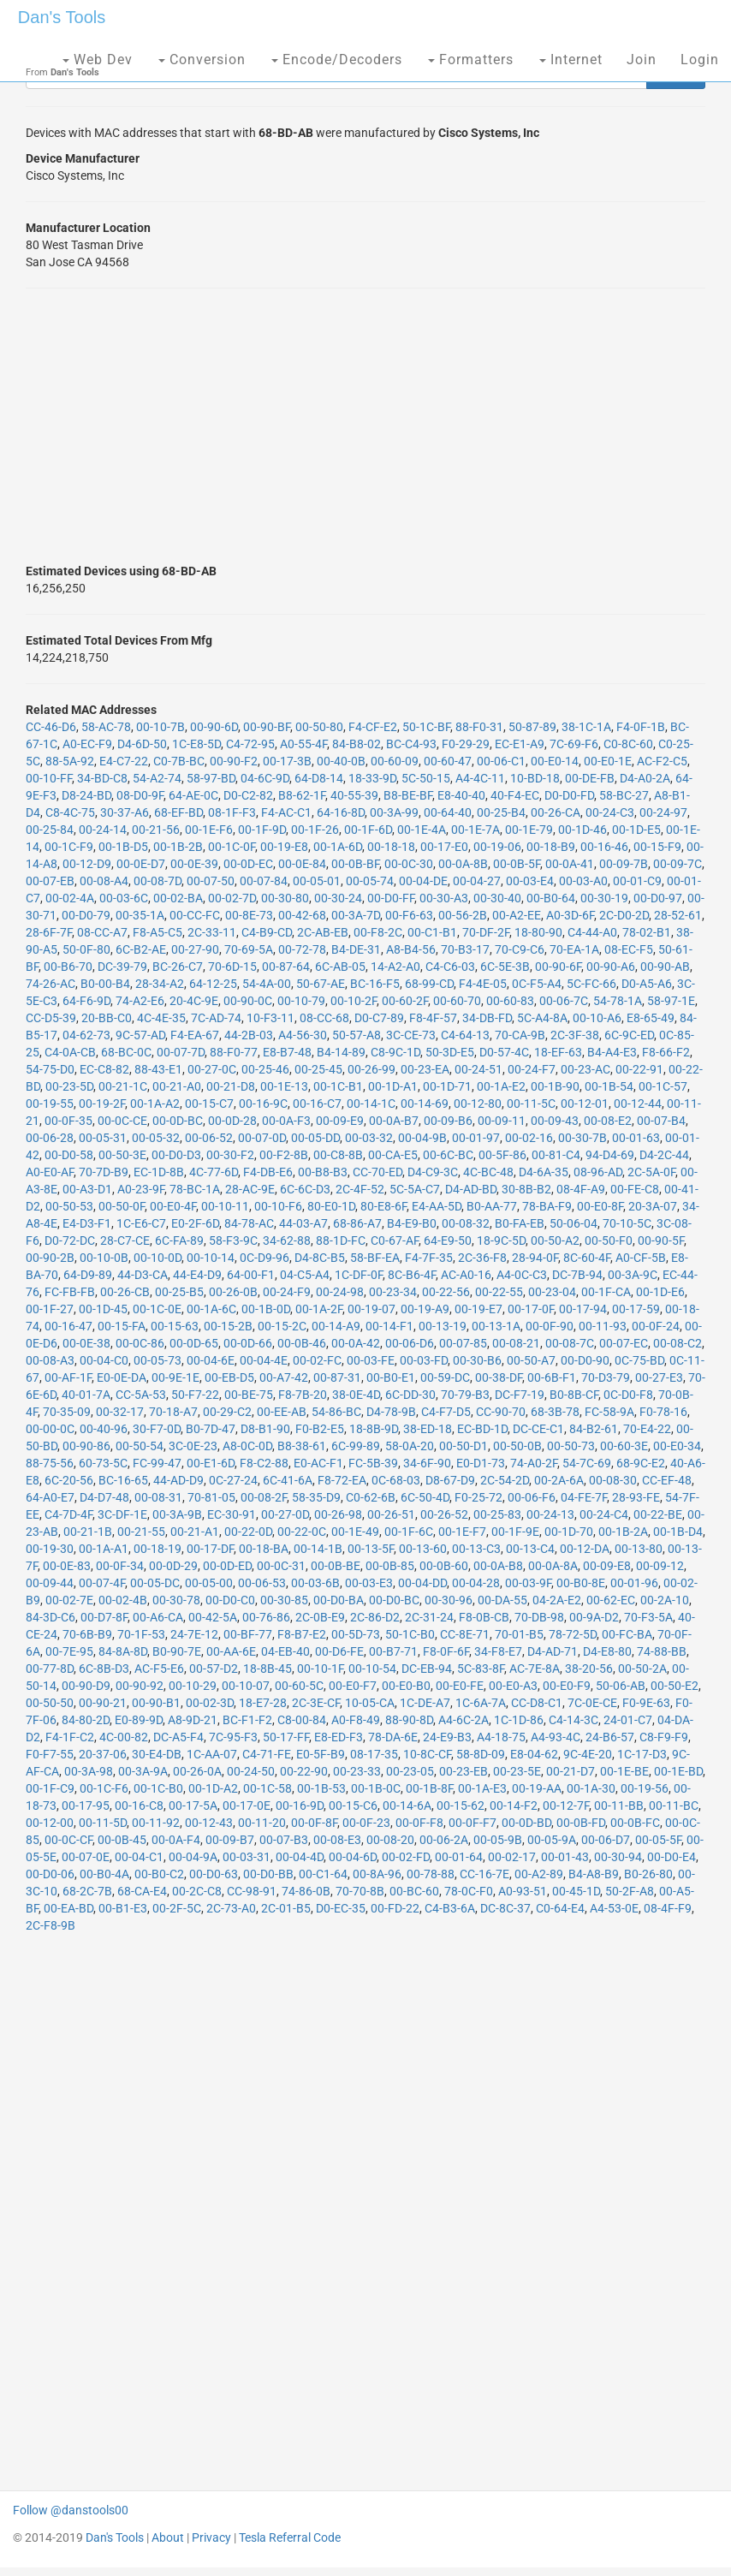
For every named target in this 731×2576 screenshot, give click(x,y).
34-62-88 (287, 1240)
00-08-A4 (104, 881)
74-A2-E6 (140, 1001)
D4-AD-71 (552, 1651)
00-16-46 (604, 847)
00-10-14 (211, 1257)
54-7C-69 (586, 1463)
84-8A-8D (122, 1651)
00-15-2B (228, 1326)
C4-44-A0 (592, 932)
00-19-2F (102, 1103)
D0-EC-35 (341, 1908)
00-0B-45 (122, 1840)
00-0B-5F (516, 864)
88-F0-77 (234, 1052)
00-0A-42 (355, 1343)
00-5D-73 (355, 1634)
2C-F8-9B (50, 1925)
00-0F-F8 (419, 1822)
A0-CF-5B (640, 1257)
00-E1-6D (211, 1463)
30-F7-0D (157, 1429)
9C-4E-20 (587, 1754)
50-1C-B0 (410, 1634)
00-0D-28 (232, 1120)
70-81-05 (211, 1497)
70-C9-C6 (519, 949)
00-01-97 (476, 1138)
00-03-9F (528, 1583)
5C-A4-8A (542, 1018)
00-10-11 (225, 1206)
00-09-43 (555, 1120)
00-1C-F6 (104, 1788)
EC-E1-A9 (519, 744)
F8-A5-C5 (157, 932)
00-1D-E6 (660, 1292)
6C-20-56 (69, 1480)
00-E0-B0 (406, 1686)
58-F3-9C (233, 1240)
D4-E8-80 (607, 1651)
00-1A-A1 (103, 1549)
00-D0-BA (338, 1600)
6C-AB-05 (340, 966)
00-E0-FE (460, 1686)
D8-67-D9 (450, 1480)
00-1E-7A (475, 829)
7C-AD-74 (216, 1018)
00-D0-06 (50, 1874)
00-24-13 (550, 1514)
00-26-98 (338, 1514)
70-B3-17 (465, 949)
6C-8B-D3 (104, 1668)
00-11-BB (619, 1805)
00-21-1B (87, 1531)
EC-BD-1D (482, 1429)
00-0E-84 (302, 864)
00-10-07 (246, 1686)
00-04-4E (264, 1360)
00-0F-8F (314, 1822)
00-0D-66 (247, 1343)
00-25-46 (265, 1069)
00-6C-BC (448, 1155)
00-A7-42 (283, 1377)
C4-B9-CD (266, 932)
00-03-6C (123, 898)
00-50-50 (50, 1703)
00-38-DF (498, 1377)
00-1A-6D (337, 847)
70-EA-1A (574, 949)
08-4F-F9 (668, 1908)
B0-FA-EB (519, 1223)
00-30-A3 (443, 898)
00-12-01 (585, 1103)
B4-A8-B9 (593, 1874)
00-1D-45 (103, 1309)
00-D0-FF (390, 898)
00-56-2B (462, 915)
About (168, 2537)
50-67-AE (320, 984)
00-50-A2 (555, 1240)
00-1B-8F (429, 1788)
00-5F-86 (502, 1155)
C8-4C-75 (70, 812)
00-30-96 (448, 1600)
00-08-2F (264, 1497)
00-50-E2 (674, 1686)
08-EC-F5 (628, 949)
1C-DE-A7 (425, 1703)
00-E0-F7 (353, 1686)
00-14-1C (371, 1103)
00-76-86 (266, 1617)
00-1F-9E (515, 1531)
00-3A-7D (355, 915)
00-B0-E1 (390, 1377)
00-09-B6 (448, 1120)
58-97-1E (671, 1001)
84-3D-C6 (50, 1617)
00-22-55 (499, 1292)
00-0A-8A (553, 1566)
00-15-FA (122, 1326)
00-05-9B (497, 1840)
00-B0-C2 (159, 1874)
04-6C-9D (265, 778)
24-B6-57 (609, 1737)
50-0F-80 (86, 949)
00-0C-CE (122, 1120)
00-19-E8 (284, 847)
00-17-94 (583, 1309)
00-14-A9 (336, 1326)
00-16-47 (68, 1326)
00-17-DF (210, 1549)
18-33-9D (372, 778)
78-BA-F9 (547, 1206)
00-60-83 (510, 1001)
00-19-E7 (478, 1309)
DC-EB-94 (426, 1668)
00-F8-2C (378, 932)
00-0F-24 (656, 1326)
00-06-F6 (532, 1497)
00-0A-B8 (498, 1566)
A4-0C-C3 (521, 1275)
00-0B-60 (443, 1566)
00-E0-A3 (513, 1686)
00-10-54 (372, 1668)
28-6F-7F (49, 932)
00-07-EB (50, 881)
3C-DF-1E (122, 1514)
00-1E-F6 (209, 829)
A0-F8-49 (355, 1720)
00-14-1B (318, 1549)
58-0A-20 (409, 1446)
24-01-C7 (627, 1720)
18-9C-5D (501, 1240)
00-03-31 (246, 1857)
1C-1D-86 (519, 1720)
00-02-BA (178, 898)
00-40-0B (341, 761)
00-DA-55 (502, 1600)
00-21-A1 (194, 1531)
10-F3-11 (270, 1018)
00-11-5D (103, 1822)
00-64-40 (448, 812)
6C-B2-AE (141, 949)
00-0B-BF (355, 864)
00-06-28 (50, 1138)
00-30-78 (176, 1600)
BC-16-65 (123, 1480)
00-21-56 (156, 829)
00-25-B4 (501, 812)
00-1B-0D (265, 1309)
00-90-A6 (610, 966)
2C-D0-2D (624, 915)
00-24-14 (103, 829)
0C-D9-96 (264, 1257)
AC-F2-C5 (662, 761)
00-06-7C (563, 1001)
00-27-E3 (659, 1377)
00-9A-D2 (594, 1617)
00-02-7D (232, 898)
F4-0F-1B (640, 727)
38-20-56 (589, 1668)
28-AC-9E (250, 1189)
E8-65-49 (651, 1018)
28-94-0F (535, 1257)
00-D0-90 (585, 1360)
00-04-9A (193, 1857)
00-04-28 (476, 1583)
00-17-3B (287, 761)
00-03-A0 (583, 881)
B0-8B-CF (574, 1394)
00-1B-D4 (678, 1531)
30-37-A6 (124, 812)
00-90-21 (103, 1703)
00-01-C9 (637, 881)
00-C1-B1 (432, 932)
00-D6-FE (339, 1651)
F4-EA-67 (194, 1035)
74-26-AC (50, 984)
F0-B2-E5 (319, 1429)
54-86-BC (336, 1412)
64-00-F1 (251, 1275)
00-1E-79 (529, 829)
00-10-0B (104, 1257)
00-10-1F (320, 1668)
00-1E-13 (284, 1086)
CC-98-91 (251, 1891)
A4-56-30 (302, 1035)
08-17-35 (374, 1754)
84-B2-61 (593, 1429)
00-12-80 (478, 1103)
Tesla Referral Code (290, 2537)
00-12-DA (584, 1549)
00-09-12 (660, 1566)
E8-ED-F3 (338, 1737)
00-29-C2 (227, 1412)
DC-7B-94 (577, 1275)
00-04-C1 (139, 1857)
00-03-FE (371, 1360)
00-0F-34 (120, 1566)
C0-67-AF (395, 1240)
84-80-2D (86, 1720)
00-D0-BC (394, 1600)
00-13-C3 (476, 1549)
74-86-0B (306, 1891)
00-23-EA (425, 1069)
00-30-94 (618, 1857)
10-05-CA (370, 1703)
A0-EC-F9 (87, 744)
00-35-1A (140, 915)
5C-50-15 (425, 778)
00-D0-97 (657, 898)
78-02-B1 (646, 932)
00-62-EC (610, 1600)
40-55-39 (354, 795)
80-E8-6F (383, 1206)
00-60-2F (405, 1001)
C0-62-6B (370, 1497)
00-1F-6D (368, 829)
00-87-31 (337, 1377)
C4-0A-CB (70, 1052)
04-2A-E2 (556, 1600)
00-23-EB (463, 1771)
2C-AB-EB (322, 932)
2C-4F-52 (360, 1189)
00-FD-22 (395, 1908)
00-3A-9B (177, 1514)
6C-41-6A (287, 1480)
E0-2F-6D (195, 1223)
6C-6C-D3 (305, 1189)
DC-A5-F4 (178, 1737)
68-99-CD (429, 984)
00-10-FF (49, 778)
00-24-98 (340, 1292)
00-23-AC (585, 1069)
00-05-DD (315, 1138)
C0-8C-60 (628, 744)
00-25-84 (50, 829)
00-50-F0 (609, 1240)
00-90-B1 (156, 1703)
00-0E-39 (194, 864)
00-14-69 (425, 1103)
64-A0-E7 (50, 1497)
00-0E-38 (86, 1343)
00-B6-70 (68, 966)
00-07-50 (211, 881)
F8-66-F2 (666, 1052)
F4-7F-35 (429, 1257)
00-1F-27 (50, 1309)
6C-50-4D (425, 1497)
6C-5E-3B (505, 966)
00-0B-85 (390, 1566)
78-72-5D (573, 1634)
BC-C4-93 (411, 744)
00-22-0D (248, 1531)
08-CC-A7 (102, 932)
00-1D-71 (447, 1086)
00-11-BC (673, 1805)
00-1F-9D (262, 829)
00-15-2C (282, 1326)
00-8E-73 (249, 915)
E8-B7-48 (287, 1052)
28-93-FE (636, 1497)
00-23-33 (357, 1771)
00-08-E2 (608, 1120)
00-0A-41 (569, 864)
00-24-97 (663, 812)
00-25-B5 (179, 1292)
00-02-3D (210, 1703)
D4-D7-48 (104, 1497)
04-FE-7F (584, 1497)
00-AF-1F (68, 1377)
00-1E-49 (355, 1531)
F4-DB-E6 (268, 1172)
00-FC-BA (627, 1634)
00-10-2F (353, 1001)
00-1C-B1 (338, 1086)
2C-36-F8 (482, 1257)
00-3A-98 (88, 1771)
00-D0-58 (69, 1155)
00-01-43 (565, 1857)
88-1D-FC (341, 1240)
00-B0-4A (104, 1874)
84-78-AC (249, 1223)
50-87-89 (532, 727)
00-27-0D (285, 1514)
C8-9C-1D (395, 1052)
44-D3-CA (142, 1275)
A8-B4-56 (411, 949)
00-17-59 (636, 1309)
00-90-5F (661, 1240)
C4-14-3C (573, 1720)
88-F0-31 (479, 727)
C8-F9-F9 (663, 1737)
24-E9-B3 (447, 1737)
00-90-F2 (234, 761)
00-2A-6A (559, 1480)
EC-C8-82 (104, 1069)
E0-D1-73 (480, 1463)
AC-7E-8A (534, 1668)
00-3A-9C (632, 1275)
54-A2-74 (157, 778)
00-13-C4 (530, 1549)
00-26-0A (197, 1771)
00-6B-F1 (551, 1377)
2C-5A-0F (651, 1172)
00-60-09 (395, 761)
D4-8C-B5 (319, 1257)
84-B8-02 (356, 744)
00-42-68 (302, 915)
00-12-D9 (86, 864)
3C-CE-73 (411, 1035)
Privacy (211, 2537)
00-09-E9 (340, 1120)
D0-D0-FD (569, 795)
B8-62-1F (301, 795)
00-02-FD (406, 1857)
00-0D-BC (177, 1120)
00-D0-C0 (230, 1600)
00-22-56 (446, 1292)
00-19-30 (50, 1549)
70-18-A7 (173, 1412)
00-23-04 (552, 1292)
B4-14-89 (341, 1052)
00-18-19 (157, 1549)
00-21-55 (141, 1531)
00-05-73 (157, 1360)
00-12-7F (566, 1805)
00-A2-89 (538, 1874)
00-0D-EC (248, 864)
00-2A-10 (664, 1600)
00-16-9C (263, 1103)
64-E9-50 (448, 1240)
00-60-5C (299, 1686)
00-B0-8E (580, 1583)
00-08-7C (569, 1343)
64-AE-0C (193, 795)
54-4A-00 (266, 984)
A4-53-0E (614, 1908)
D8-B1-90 (265, 1429)
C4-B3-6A (450, 1908)
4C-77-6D (213, 1172)
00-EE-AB (281, 1412)
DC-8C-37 (505, 1908)
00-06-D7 (605, 1840)
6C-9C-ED (629, 1035)
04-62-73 (86, 1035)
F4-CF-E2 (372, 727)
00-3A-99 (394, 812)
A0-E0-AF (50, 1172)
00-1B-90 (555, 1086)
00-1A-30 (591, 1788)
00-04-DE (423, 881)
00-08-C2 (677, 1343)
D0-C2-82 (248, 795)
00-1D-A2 (213, 1788)
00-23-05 (410, 1771)
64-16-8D (341, 812)
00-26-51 (391, 1514)
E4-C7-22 (123, 761)
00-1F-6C (408, 1531)
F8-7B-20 (302, 1394)
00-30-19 (604, 898)
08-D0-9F (139, 795)
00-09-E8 (607, 1566)
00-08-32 (466, 1223)
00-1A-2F (318, 1309)
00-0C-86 (140, 1343)
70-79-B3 (465, 1394)
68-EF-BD (178, 812)
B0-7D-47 (210, 1429)
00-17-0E (246, 1805)
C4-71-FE (266, 1754)
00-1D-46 (582, 829)
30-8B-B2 (526, 1189)
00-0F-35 (68, 1120)
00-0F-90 (550, 1326)
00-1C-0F (231, 847)
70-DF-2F (485, 932)
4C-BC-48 (488, 1172)
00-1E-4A (421, 829)
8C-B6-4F (412, 1275)
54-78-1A (617, 1001)
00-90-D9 (86, 1686)
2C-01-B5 (286, 1908)
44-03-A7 (303, 1223)
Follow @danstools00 (70, 2510)
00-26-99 (371, 1069)
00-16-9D (300, 1805)
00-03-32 (369, 1138)
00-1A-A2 (155, 1103)
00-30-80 (285, 898)
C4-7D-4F (68, 1514)
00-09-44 (50, 1583)
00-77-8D (50, 1668)
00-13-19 (443, 1326)
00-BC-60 (414, 1891)
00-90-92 (139, 1686)
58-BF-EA (375, 1257)
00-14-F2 (514, 1805)
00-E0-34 (677, 1446)
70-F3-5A (648, 1617)
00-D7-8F (104, 1617)
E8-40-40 (461, 795)
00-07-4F (102, 1583)
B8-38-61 (301, 1446)
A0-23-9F (140, 1189)
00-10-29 (193, 1686)
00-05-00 (209, 1583)
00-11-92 (156, 1822)
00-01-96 (634, 1583)
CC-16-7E (484, 1874)
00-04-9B (422, 1138)
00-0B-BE (335, 1566)
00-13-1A (496, 1326)
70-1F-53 (141, 1634)
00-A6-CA (158, 1617)
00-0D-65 (193, 1343)
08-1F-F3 (232, 812)
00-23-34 (393, 1292)
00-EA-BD (68, 1908)
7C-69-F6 (574, 744)
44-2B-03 (248, 1035)
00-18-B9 (550, 847)
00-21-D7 (570, 1771)
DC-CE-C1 (538, 1429)
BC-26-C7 (177, 966)
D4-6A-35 (543, 1172)
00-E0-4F (173, 1206)
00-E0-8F (600, 1206)
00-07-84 (264, 881)
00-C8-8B (338, 1155)
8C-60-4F (586, 1257)
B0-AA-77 (492, 1206)
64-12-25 (213, 984)
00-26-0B (233, 1292)
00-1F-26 (315, 829)
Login (699, 59)
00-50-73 (571, 1446)
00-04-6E (211, 1360)
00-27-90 (195, 949)
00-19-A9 (425, 1309)
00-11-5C (531, 1103)
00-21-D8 (230, 1086)
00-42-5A (212, 1617)
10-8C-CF (427, 1754)
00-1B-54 (609, 1086)
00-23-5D (69, 1086)
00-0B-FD (580, 1822)
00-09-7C (677, 864)
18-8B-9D (373, 1429)
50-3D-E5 (449, 1052)
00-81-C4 (556, 1155)
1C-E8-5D (196, 744)
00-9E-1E (175, 1377)
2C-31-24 (429, 1617)
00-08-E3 (337, 1840)
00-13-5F (371, 1549)
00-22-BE (657, 1514)
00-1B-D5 (123, 847)
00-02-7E (69, 1600)
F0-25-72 (478, 1497)
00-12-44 (638, 1103)
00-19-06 (497, 847)
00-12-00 (50, 1822)
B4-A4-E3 (612, 1052)
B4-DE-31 (356, 949)
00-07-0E (86, 1857)
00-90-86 (86, 1446)
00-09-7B (623, 864)
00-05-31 (103, 1138)
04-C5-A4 (305, 1275)
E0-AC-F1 (318, 1463)
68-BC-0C (126, 1052)
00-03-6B (315, 1583)
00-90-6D (214, 727)
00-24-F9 (287, 1292)
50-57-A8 (356, 1035)
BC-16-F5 (375, 984)
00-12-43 (209, 1822)
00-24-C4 (603, 1514)
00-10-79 (301, 1001)
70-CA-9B (520, 1035)
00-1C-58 (267, 1788)
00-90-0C (247, 1001)
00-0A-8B (463, 864)
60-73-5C (103, 1463)
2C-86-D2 (375, 1617)
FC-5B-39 (373, 1463)
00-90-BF (266, 727)
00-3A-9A (143, 1771)
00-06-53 (262, 1583)
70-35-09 (67, 1412)
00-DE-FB (590, 778)
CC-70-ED (377, 1172)
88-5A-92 (69, 761)
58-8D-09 (480, 1754)
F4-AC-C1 (286, 812)
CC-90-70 (501, 1412)
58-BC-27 (624, 795)
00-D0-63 (213, 1874)
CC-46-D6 (51, 727)
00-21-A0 (176, 1086)
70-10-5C (627, 1223)
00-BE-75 (248, 1394)
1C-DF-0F (359, 1275)
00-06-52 (209, 1138)
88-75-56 (50, 1463)
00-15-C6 (353, 1805)
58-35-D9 (316, 1497)
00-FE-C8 (634, 1189)
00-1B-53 (321, 1788)
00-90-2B (50, 1257)
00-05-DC (155, 1583)
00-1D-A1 (393, 1086)
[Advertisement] (365, 425)
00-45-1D (576, 1891)
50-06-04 (573, 1223)
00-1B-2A (623, 1531)
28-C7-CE (125, 1240)
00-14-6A (407, 1805)
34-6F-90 (427, 1463)
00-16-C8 (139, 1805)
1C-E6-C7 (141, 1223)
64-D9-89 (87, 1275)
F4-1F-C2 (69, 1737)
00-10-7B (160, 727)
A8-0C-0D (247, 1446)
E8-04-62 (534, 1754)
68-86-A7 (357, 1223)
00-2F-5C (176, 1908)
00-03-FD (424, 1360)
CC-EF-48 (667, 1480)
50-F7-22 (195, 1394)
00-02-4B (122, 1600)
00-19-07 (371, 1309)
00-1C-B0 (158, 1788)
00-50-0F (121, 1206)
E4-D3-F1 (86, 1223)
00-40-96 (104, 1429)
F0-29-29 (466, 744)
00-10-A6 (597, 1018)
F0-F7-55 (50, 1754)
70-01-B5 (519, 1634)
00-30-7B (582, 1138)
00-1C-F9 (69, 847)
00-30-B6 (477, 1360)
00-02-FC (317, 1360)
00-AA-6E (231, 1651)
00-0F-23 (366, 1822)
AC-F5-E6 (159, 1668)
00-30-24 (338, 898)
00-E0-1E (608, 761)
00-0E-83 (67, 1566)
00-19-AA (537, 1788)
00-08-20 (390, 1840)
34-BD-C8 (102, 778)
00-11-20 (262, 1822)
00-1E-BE (624, 1771)
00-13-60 (423, 1549)
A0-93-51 (522, 1891)
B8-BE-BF (407, 795)
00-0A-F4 (176, 1840)
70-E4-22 (647, 1429)
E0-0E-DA (121, 1377)
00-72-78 (302, 949)
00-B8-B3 (323, 1172)
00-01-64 (459, 1857)
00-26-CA (555, 812)
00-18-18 (391, 847)
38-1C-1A (586, 727)
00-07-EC (623, 1343)
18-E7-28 (263, 1703)
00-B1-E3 (122, 1908)
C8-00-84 (301, 1720)
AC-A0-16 (466, 1275)
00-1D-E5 (636, 829)
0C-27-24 (233, 1480)
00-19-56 (645, 1788)
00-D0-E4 (671, 1857)
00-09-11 (502, 1120)
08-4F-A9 (580, 1189)
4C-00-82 (123, 1737)
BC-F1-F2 (247, 1720)
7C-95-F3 (233, 1737)
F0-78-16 (663, 1412)
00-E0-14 (555, 761)
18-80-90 (538, 932)
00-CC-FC (194, 915)
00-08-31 (158, 1497)
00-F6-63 (409, 915)
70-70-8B (360, 1891)
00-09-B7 (229, 1840)
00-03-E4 (530, 881)
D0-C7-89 (379, 1018)
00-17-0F (531, 1309)
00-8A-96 (377, 1874)
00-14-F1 (389, 1326)
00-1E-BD (678, 1771)
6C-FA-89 (179, 1240)
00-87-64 (286, 966)
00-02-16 (529, 1138)
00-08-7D (157, 881)
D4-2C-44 (664, 1155)
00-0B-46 (301, 1343)
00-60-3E (624, 1446)
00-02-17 (512, 1857)
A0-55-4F (303, 744)
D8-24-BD (86, 795)
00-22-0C (301, 1531)
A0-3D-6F (570, 915)
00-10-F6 (278, 1206)
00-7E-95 (69, 1651)
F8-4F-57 (433, 1018)
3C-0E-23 (193, 1446)
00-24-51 (478, 1069)
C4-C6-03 (450, 966)
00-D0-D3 (176, 1155)
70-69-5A (248, 949)
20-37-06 (103, 1754)
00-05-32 (156, 1138)
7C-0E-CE (592, 1703)
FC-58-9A (609, 1412)
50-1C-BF (426, 727)
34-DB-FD (487, 1018)
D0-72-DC (70, 1240)
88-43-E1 (158, 1069)
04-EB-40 (285, 1651)
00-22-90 (304, 1771)
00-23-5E (517, 1771)
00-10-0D (157, 1257)
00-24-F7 (532, 1069)
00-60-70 (457, 1001)
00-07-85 (463, 1343)
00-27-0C (211, 1069)
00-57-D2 (213, 1668)
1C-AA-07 (212, 1754)
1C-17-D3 (642, 1754)
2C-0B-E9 (320, 1617)
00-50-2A (642, 1668)
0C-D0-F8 (628, 1394)
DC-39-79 (122, 966)
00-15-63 (175, 1326)
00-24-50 (251, 1771)
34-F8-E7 (498, 1651)
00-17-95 (86, 1805)
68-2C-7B (87, 1891)
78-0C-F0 (468, 1891)
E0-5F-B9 (320, 1754)
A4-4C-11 (480, 778)
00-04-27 (477, 881)
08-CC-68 (324, 1018)
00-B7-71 (393, 1651)
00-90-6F (558, 966)
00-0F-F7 (472, 1822)
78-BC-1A (194, 1189)
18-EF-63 (558, 1052)
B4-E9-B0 (412, 1223)
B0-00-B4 (105, 984)
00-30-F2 (230, 1155)
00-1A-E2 (501, 1086)
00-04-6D (353, 1857)
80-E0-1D (331, 1206)
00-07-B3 (283, 1840)
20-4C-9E (193, 1001)
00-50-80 (319, 727)
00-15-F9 (657, 847)
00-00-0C (50, 1429)
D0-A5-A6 (646, 984)
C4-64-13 (465, 1035)
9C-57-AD (140, 1035)
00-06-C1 (501, 761)
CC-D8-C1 (536, 1703)
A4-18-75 (501, 1737)
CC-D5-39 (51, 1018)
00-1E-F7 (462, 1531)
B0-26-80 (648, 1874)
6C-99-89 (355, 1446)
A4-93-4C (555, 1737)
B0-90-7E (176, 1651)
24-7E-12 (194, 1634)
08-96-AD (598, 1172)
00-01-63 (636, 1138)
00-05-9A (551, 1840)
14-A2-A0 (395, 966)
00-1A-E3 (482, 1788)
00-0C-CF (68, 1840)
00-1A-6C (211, 1309)
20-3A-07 (652, 1206)
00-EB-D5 (229, 1377)
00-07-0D (262, 1138)
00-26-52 (444, 1514)
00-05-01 (317, 881)
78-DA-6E (393, 1737)
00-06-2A (443, 1840)
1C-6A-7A (480, 1703)
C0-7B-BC (179, 761)
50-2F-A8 (629, 1891)
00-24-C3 (609, 812)
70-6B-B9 (87, 1634)
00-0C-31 (281, 1566)
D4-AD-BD (470, 1189)
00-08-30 (613, 1480)
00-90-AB (665, 966)
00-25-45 (318, 1069)
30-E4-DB (156, 1754)
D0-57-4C (504, 1052)
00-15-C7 (209, 1103)
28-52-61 (678, 915)
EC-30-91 (231, 1514)
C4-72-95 (250, 744)
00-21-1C (122, 1086)
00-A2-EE (516, 915)
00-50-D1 (463, 1446)
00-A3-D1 (87, 1189)
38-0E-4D (356, 1394)
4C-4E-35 (161, 1018)
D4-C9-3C (432, 1172)
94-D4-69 (609, 1155)
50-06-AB (620, 1686)
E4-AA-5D (436, 1206)
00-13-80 (639, 1549)
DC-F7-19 (519, 1394)
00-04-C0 (104, 1360)
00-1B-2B (178, 847)
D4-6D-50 (142, 744)
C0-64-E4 (560, 1908)
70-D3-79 (605, 1377)
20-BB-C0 (106, 1018)
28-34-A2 (159, 984)
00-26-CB (125, 1292)
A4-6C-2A (463, 1720)
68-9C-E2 (640, 1463)
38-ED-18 (427, 1429)
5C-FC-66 (591, 984)
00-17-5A (193, 1805)
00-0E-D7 (140, 864)
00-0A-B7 (394, 1120)
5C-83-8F (480, 1668)
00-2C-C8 (197, 1891)
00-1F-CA (606, 1292)
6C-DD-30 (410, 1394)
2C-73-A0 (231, 1908)
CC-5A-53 (141, 1394)
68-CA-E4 (142, 1891)
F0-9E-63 (646, 1703)
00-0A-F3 (286, 1120)
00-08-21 (516, 1343)
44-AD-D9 (178, 1480)
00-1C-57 (663, 1086)
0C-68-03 (395, 1480)
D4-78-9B (391, 1412)
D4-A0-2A (645, 778)
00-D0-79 (86, 915)
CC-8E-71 (465, 1634)
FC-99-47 (157, 1463)
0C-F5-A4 (537, 984)
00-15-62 (460, 1805)
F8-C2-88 (264, 1463)
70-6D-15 (232, 966)
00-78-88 (431, 1874)
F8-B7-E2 (301, 1634)
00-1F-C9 (50, 1788)
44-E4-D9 (197, 1275)
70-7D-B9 (103, 1172)
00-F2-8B (283, 1155)
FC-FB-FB (70, 1292)
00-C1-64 (323, 1874)
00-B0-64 (550, 898)
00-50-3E (122, 1155)
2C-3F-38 (574, 1035)
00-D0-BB (268, 1874)
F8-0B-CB (484, 1617)
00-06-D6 (409, 1343)
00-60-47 (448, 761)
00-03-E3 (369, 1583)
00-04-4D (300, 1857)
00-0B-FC (635, 1822)
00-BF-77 (247, 1634)
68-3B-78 (555, 1412)
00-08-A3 (50, 1360)
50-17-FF (286, 1737)
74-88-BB (661, 1651)
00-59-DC (445, 1377)
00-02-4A (69, 898)
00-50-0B (517, 1446)
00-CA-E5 (393, 1155)
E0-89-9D (139, 1720)
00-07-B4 (661, 1120)
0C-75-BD (639, 1360)
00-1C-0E (157, 1309)
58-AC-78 (106, 727)
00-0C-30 (408, 864)
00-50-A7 (531, 1360)
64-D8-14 (318, 778)
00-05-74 (370, 881)
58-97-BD (211, 778)
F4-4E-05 (483, 984)
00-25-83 (497, 1514)
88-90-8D (409, 1720)
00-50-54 (139, 1446)
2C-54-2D (504, 1480)
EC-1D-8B (159, 1172)
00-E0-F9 (567, 1686)
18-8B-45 (267, 1668)
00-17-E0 (444, 847)
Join (642, 59)
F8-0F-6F (446, 1651)
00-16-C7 (317, 1103)
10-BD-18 (535, 778)
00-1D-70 (568, 1531)
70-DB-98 (539, 1617)
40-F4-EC (514, 795)
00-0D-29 (173, 1566)
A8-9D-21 (192, 1720)
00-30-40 (497, 898)
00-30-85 (284, 1600)
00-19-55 (50, 1103)
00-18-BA (263, 1549)
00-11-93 (603, 1326)
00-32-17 (120, 1412)
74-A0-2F (533, 1463)
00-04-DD (422, 1583)
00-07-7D (181, 1052)
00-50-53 (69, 1206)
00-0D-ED (227, 1566)
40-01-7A (86, 1394)
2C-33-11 (211, 932)
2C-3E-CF (316, 1703)
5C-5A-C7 (414, 1189)
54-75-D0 (50, 1069)
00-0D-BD (526, 1822)
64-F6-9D (86, 1001)
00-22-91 (639, 1069)
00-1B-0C (376, 1788)
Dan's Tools (61, 17)
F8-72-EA (342, 1480)
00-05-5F (658, 1840)
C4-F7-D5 (446, 1412)
